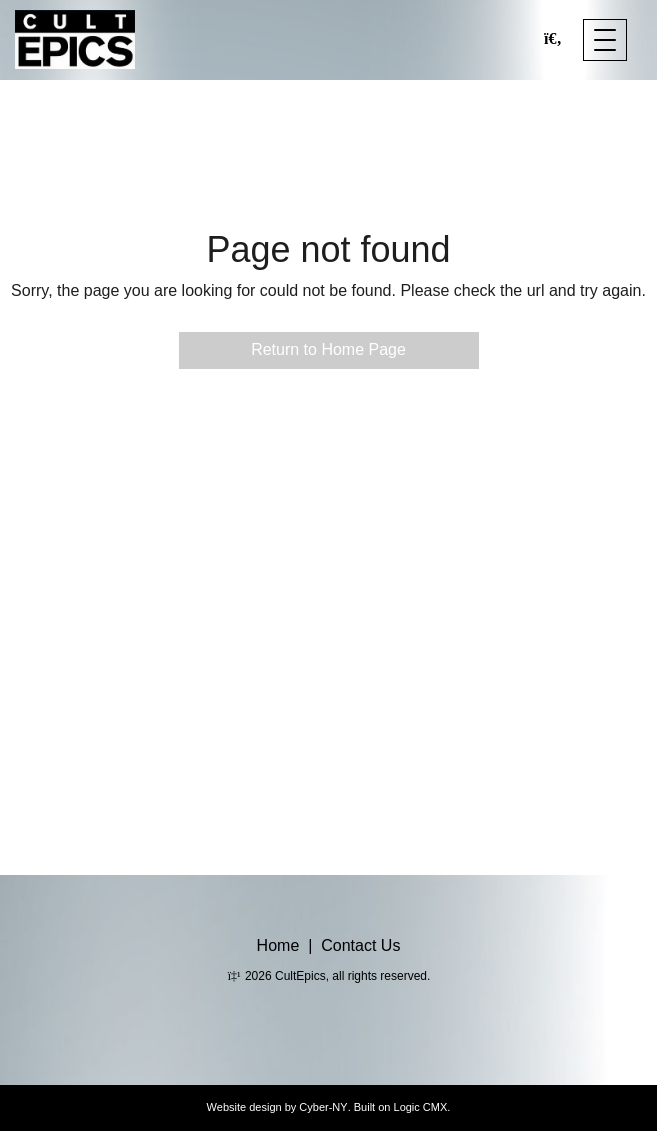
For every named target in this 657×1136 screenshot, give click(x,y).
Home (278, 945)
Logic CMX (421, 1107)
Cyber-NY (323, 1107)
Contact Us (360, 945)
